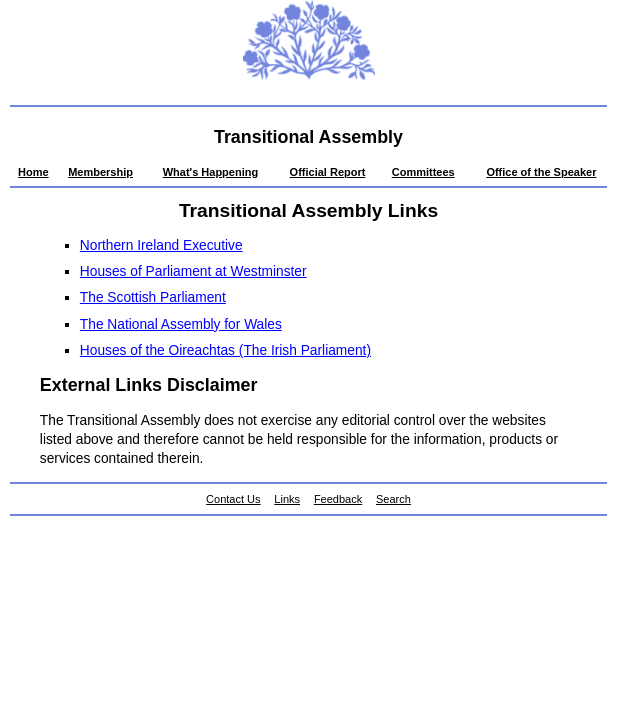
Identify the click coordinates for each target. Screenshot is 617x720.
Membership (100, 172)
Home (33, 172)
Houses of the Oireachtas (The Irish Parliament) (225, 350)
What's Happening (211, 172)
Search (393, 499)
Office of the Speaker (541, 172)
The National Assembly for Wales (181, 324)
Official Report (328, 172)
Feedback (338, 499)
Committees (423, 172)
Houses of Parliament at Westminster (193, 271)
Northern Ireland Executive (161, 245)
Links (287, 499)
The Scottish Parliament (153, 297)
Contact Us (233, 499)
